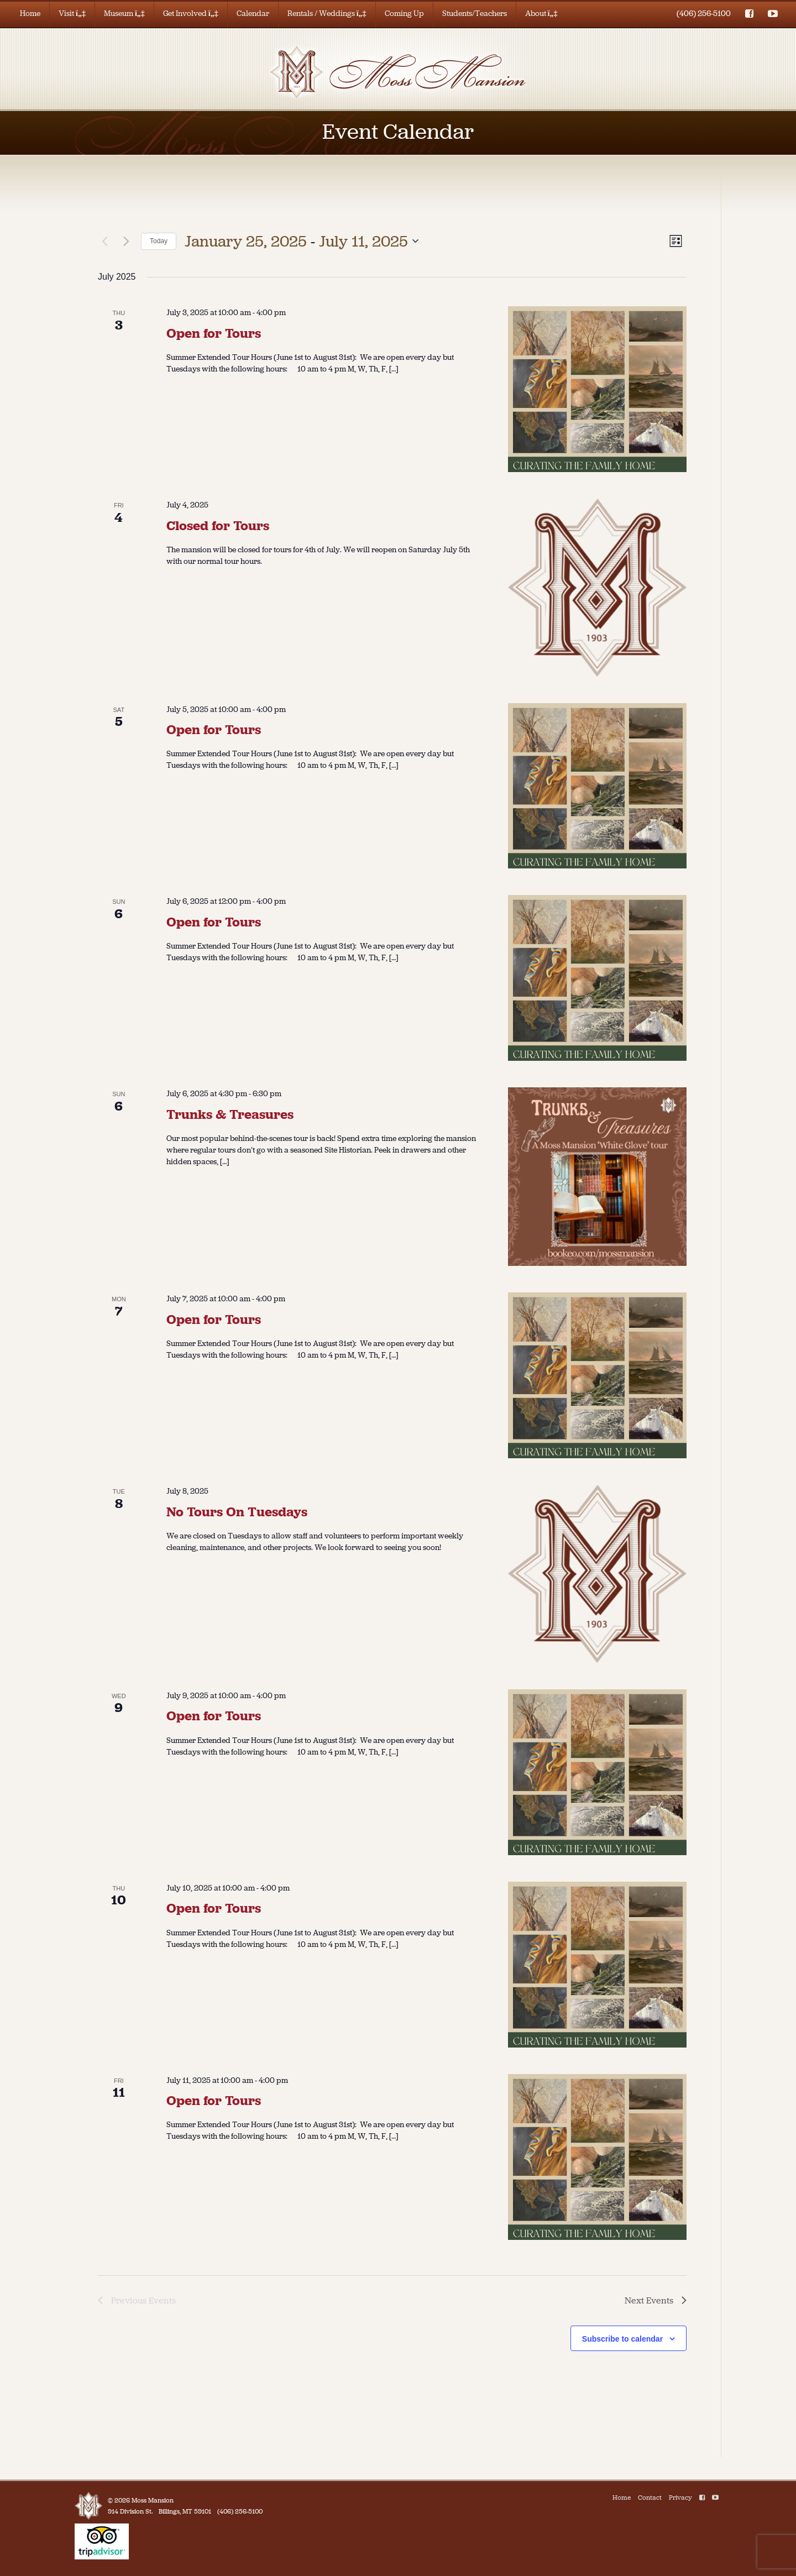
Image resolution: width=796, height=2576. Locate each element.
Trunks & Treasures (230, 1114)
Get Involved (190, 13)
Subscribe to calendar (622, 2338)
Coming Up (404, 13)
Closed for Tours (217, 526)
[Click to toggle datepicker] (301, 242)
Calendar (253, 13)
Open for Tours (213, 333)
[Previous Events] (104, 241)
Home (30, 13)
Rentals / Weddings (326, 13)
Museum (124, 13)
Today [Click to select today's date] (158, 241)
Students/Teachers (474, 13)
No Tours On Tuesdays (236, 1512)
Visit (72, 13)
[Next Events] (126, 241)
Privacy (680, 2497)
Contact (650, 2497)
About (541, 13)
